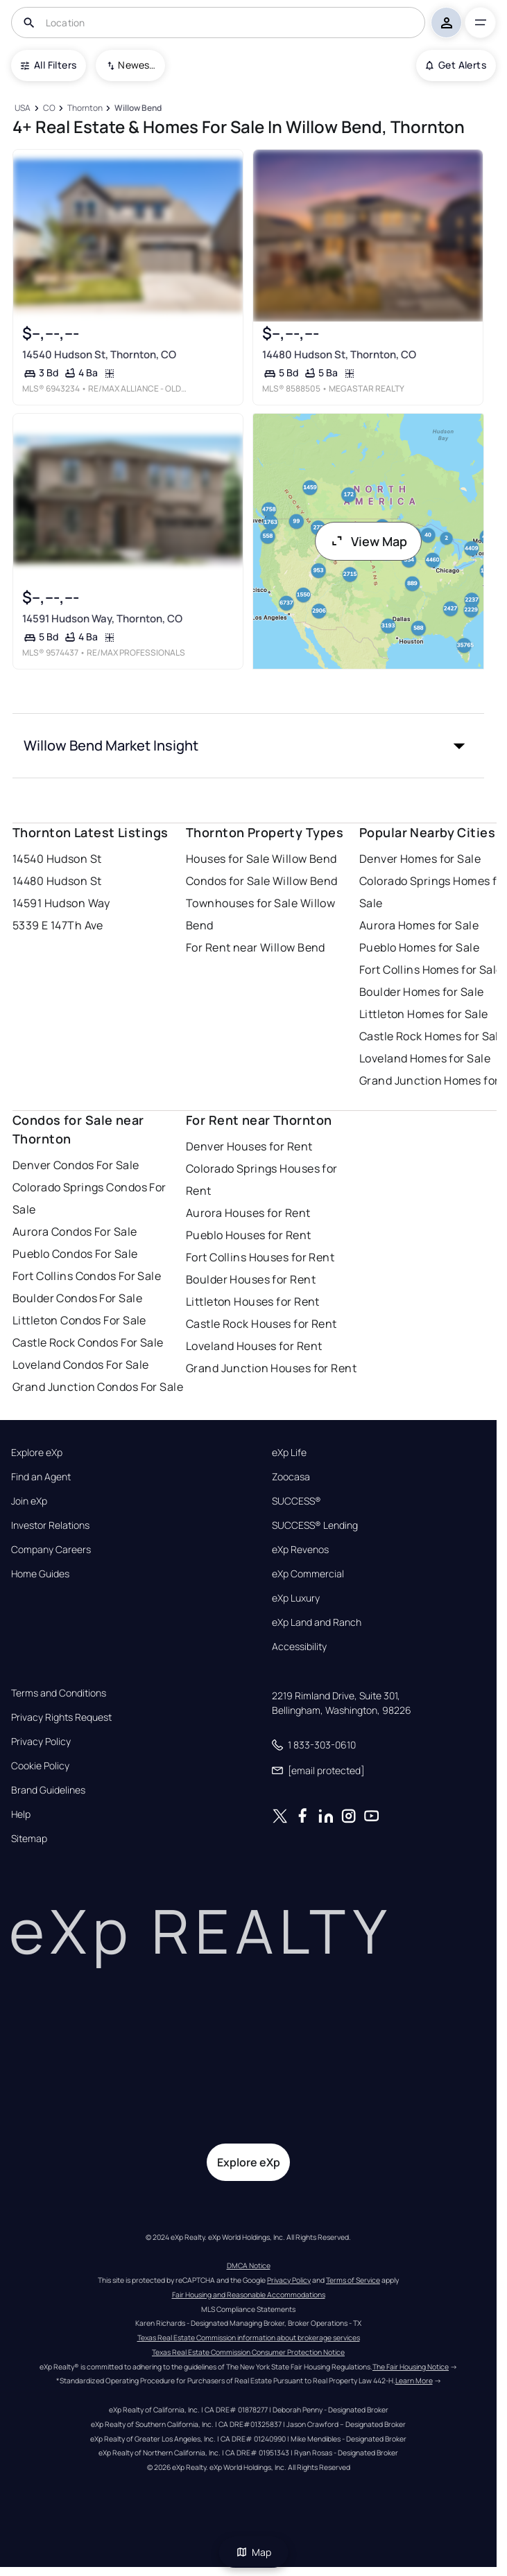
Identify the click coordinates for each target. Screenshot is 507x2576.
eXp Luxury (296, 1598)
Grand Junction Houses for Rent (271, 1368)
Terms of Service (353, 2280)
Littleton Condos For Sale (79, 1320)
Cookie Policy (40, 1766)
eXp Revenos (300, 1549)
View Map (368, 541)
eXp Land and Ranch (316, 1622)
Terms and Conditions (58, 1693)
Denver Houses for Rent (249, 1146)
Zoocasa (291, 1477)
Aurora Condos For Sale (74, 1231)
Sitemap (29, 1838)
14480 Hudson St (57, 880)
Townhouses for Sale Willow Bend (260, 914)
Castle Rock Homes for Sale (432, 1036)
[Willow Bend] (138, 108)
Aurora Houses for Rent (248, 1212)
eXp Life (289, 1452)
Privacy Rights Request (61, 1717)
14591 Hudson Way (61, 903)
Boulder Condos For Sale (77, 1298)
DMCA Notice (248, 2265)
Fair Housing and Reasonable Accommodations (248, 2294)
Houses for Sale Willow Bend (261, 858)
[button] (248, 746)
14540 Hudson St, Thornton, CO (99, 354)
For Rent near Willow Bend (255, 947)
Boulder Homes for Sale (421, 991)
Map (254, 2552)
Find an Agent (41, 1477)
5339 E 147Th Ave (57, 925)
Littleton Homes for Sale (423, 1014)
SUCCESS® (296, 1501)
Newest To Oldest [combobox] (136, 64)
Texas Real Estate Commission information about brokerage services (248, 2337)
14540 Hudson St (57, 858)
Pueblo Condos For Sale (75, 1253)
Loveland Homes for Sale (424, 1058)
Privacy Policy (41, 1741)
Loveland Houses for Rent (254, 1345)
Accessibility (299, 1646)
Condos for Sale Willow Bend (262, 880)
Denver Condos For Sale (75, 1165)
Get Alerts (456, 64)
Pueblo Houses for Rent (248, 1235)
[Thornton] (85, 108)
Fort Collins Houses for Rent (260, 1257)
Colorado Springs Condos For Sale (89, 1198)
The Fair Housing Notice (410, 2367)
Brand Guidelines (48, 1790)
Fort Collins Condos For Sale (86, 1275)
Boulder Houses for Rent (251, 1279)
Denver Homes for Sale (420, 858)
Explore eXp (36, 1452)
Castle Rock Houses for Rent (261, 1323)
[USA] (22, 108)
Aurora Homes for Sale (419, 925)
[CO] (49, 108)
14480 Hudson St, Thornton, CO (338, 354)
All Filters (48, 64)
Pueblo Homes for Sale (419, 947)
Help (21, 1814)
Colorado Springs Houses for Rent (262, 1179)
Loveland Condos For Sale (80, 1364)
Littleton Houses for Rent (253, 1301)
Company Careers (51, 1549)
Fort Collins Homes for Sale (431, 969)
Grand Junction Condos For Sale (97, 1386)
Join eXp (29, 1501)
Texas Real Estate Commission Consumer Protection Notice (248, 2352)
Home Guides (40, 1574)
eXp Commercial (308, 1574)
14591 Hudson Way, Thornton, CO (102, 618)
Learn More (414, 2380)
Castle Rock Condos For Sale (88, 1342)
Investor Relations (50, 1525)
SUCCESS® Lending (315, 1525)
